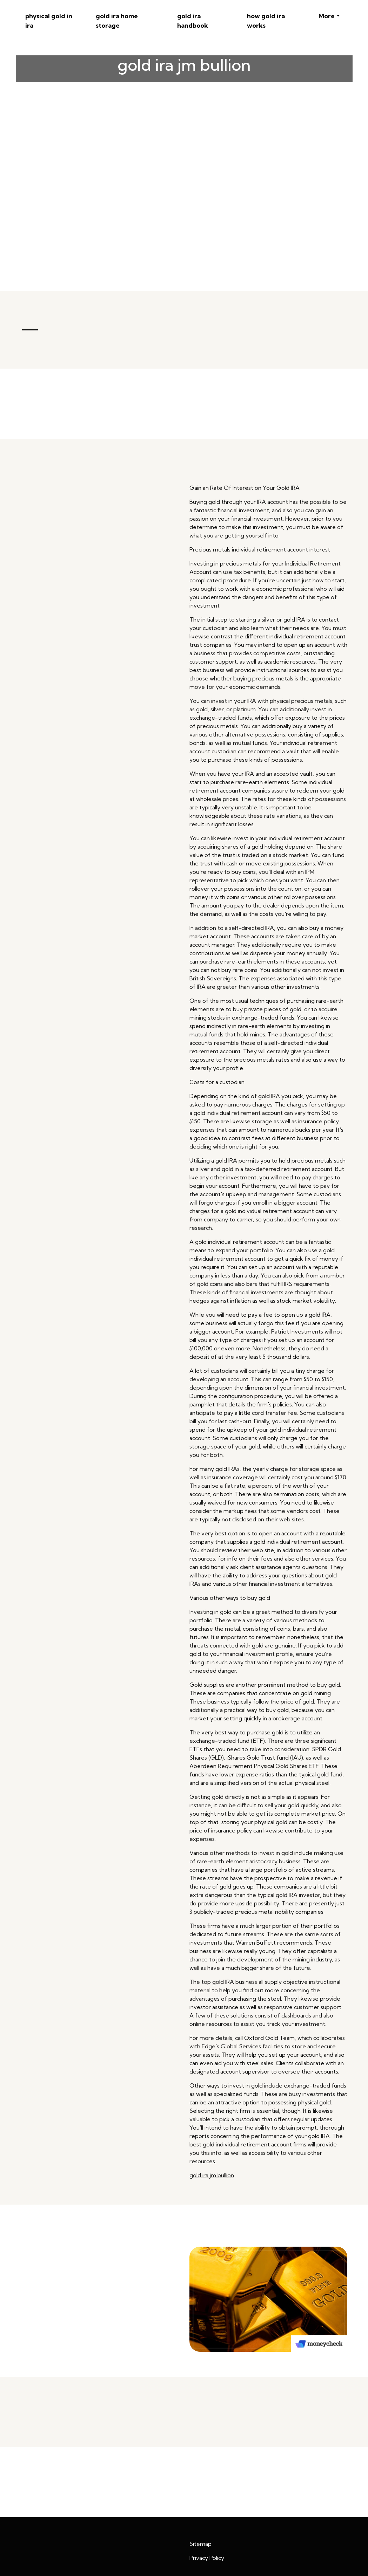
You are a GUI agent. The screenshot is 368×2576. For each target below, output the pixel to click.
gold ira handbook (192, 20)
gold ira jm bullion (211, 2175)
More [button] (327, 16)
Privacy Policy (206, 2557)
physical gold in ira (48, 20)
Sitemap (200, 2543)
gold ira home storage (117, 20)
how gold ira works (266, 20)
